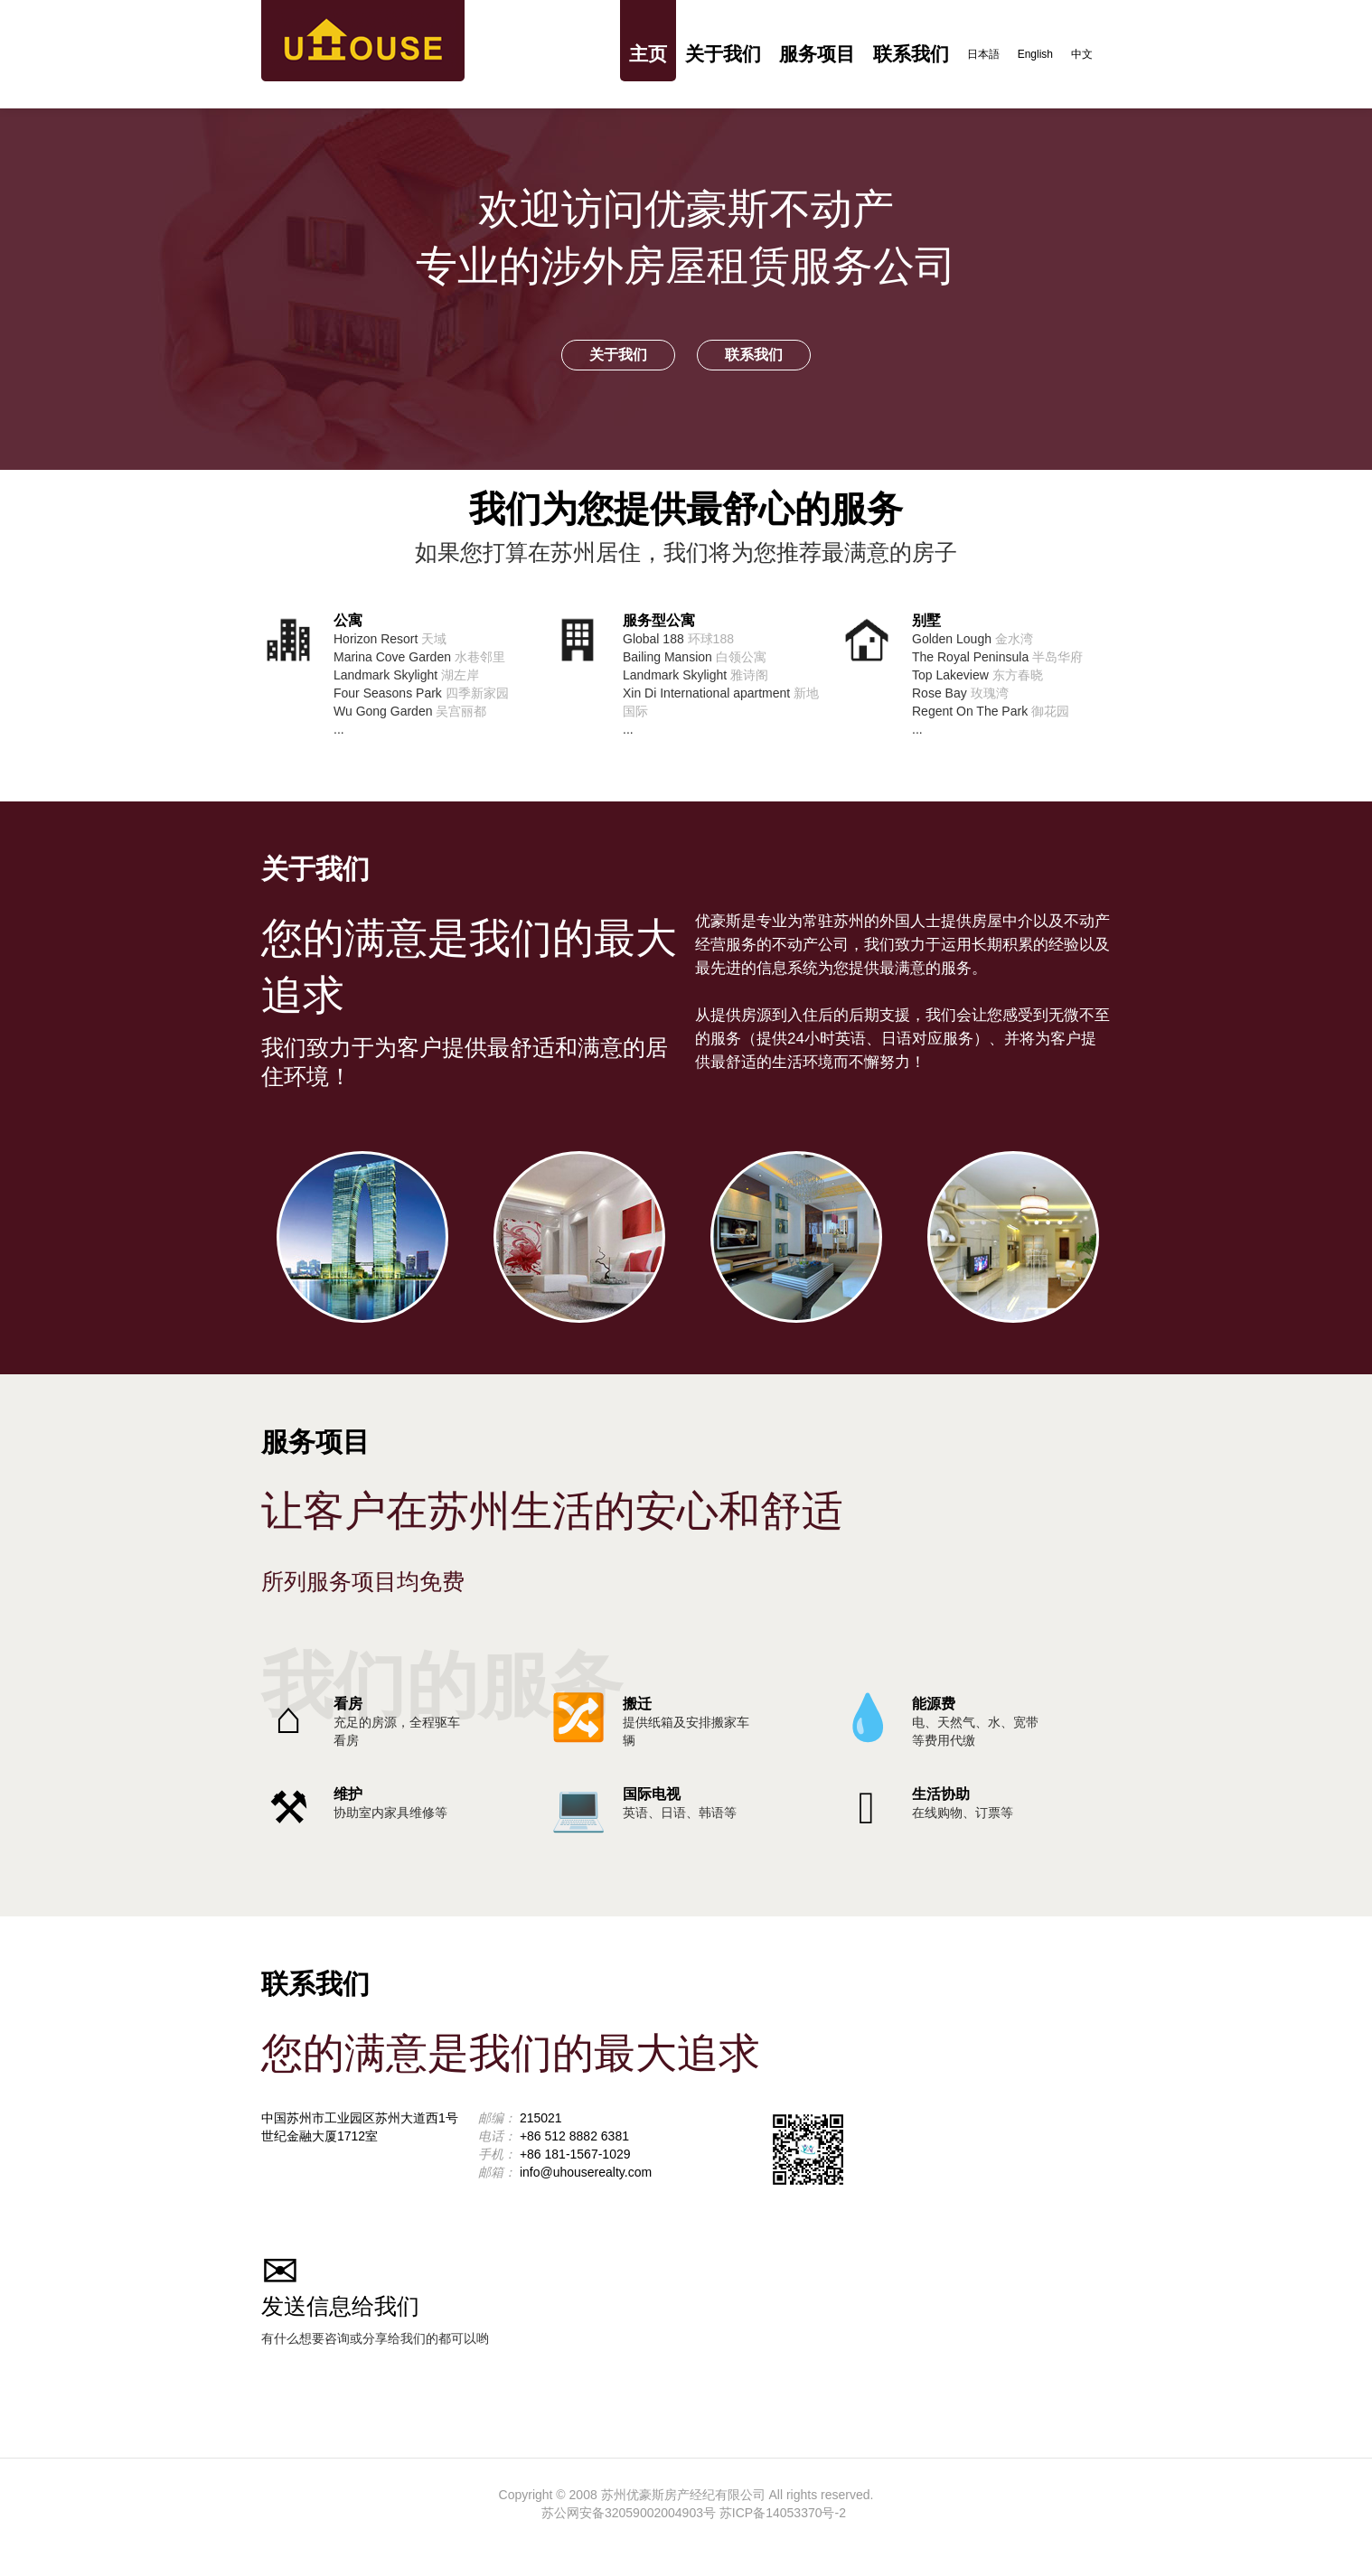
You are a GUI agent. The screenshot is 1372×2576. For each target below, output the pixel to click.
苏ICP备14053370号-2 (782, 2513)
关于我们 (723, 53)
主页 (648, 53)
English (1035, 54)
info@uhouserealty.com (586, 2172)
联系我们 (911, 53)
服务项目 (817, 53)
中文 (1082, 54)
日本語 (983, 54)
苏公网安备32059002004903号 (628, 2513)
